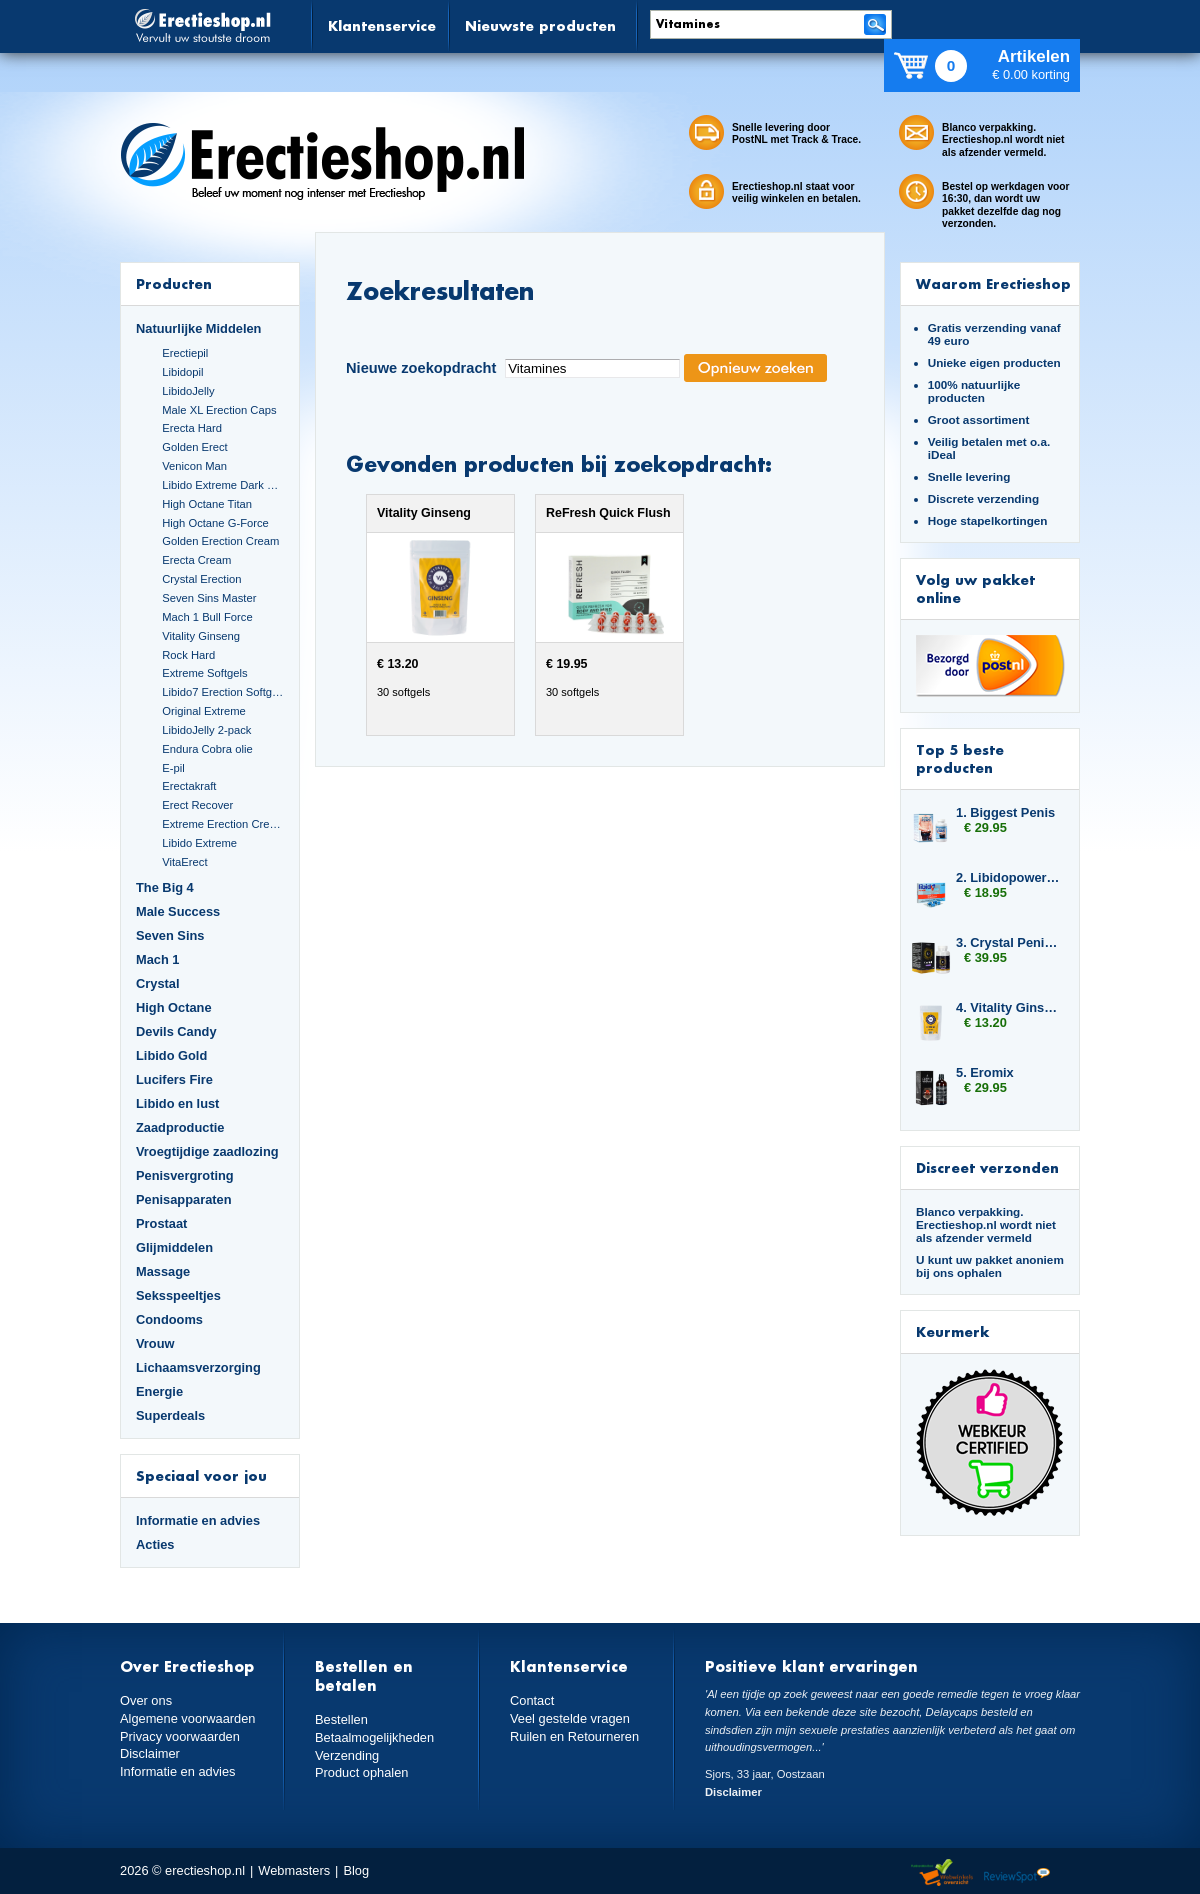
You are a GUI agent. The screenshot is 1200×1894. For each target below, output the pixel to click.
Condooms (169, 1319)
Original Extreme (204, 711)
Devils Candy (176, 1031)
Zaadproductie (180, 1127)
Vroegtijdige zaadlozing (207, 1151)
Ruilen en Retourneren (574, 1736)
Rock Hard (188, 655)
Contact (532, 1700)
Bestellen (341, 1719)
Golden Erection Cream (220, 541)
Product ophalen (361, 1772)
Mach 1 (158, 959)
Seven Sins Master (209, 598)
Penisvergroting (185, 1175)
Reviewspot (1017, 1873)
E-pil (173, 768)
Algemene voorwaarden (188, 1718)
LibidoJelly (188, 391)
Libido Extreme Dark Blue (223, 485)
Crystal (158, 983)
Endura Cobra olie (207, 749)
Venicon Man (194, 466)
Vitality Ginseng (201, 636)
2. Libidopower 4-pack (1008, 877)
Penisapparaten (184, 1199)
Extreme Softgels (204, 673)
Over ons (146, 1700)
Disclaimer (150, 1753)
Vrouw (155, 1343)
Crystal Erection (201, 579)
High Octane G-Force (215, 523)
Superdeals (170, 1415)
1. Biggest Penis (1005, 812)
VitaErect (184, 862)
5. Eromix (985, 1072)
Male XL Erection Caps (219, 410)
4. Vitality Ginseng (1008, 1007)
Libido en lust (177, 1103)
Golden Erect (194, 447)
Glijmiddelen (174, 1247)
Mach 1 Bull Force (207, 617)
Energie (159, 1391)
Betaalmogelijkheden (374, 1737)
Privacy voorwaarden (180, 1736)
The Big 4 (165, 887)
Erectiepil (185, 353)
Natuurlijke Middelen (198, 328)
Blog (356, 1870)
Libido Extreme (199, 843)
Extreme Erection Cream (223, 824)
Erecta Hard (192, 428)
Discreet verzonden (987, 1167)
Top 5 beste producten (960, 758)
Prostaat (161, 1223)
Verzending (347, 1755)
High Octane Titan (207, 504)
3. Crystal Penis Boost (1008, 942)
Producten (174, 283)
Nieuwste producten (540, 25)
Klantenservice (382, 25)
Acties (155, 1544)
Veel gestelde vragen (570, 1718)
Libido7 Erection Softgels (223, 692)
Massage (163, 1271)
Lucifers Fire (174, 1079)
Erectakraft (189, 786)
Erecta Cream (196, 560)
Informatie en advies (198, 1520)
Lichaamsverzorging (198, 1367)
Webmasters (294, 1870)
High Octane (174, 1007)
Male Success (178, 911)
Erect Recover (197, 805)
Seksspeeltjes (178, 1295)
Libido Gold (171, 1055)
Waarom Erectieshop (993, 283)
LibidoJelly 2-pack (206, 730)
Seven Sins (170, 935)
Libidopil (182, 372)
